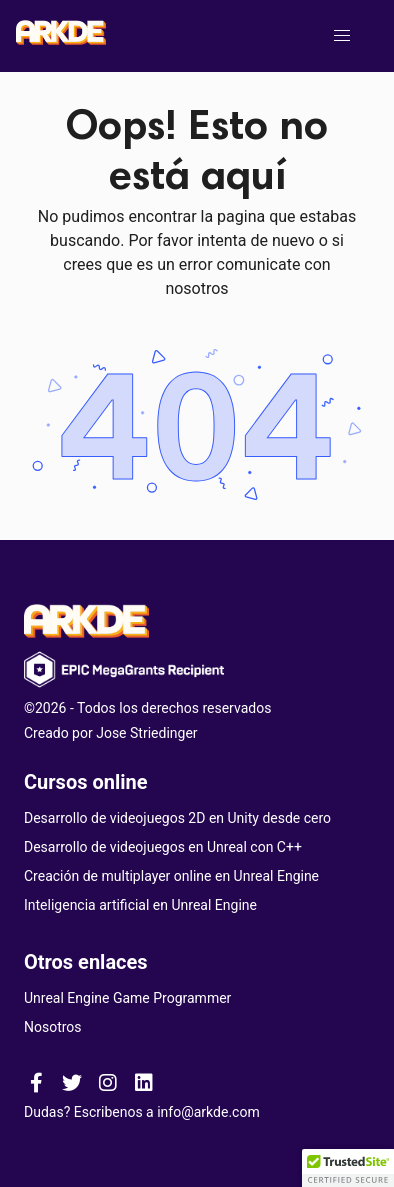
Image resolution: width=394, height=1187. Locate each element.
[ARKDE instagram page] (108, 1082)
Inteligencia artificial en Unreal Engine (140, 905)
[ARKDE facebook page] (36, 1082)
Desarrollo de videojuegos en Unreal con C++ (163, 847)
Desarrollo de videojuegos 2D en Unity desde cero (177, 818)
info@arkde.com (208, 1112)
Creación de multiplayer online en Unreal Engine (171, 876)
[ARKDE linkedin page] (144, 1082)
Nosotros (53, 1027)
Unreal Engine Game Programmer (127, 998)
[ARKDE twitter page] (72, 1082)
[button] (342, 36)
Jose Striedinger (146, 733)
